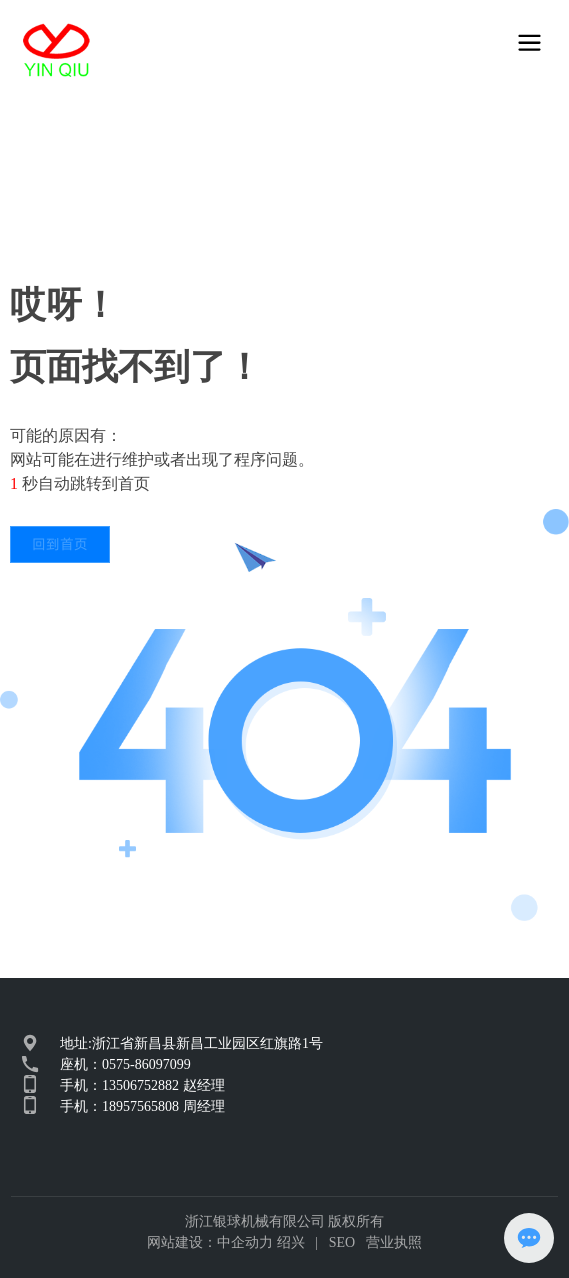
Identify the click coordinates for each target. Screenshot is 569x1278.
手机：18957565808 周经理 (142, 1106)
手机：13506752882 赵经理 (142, 1085)
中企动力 (245, 1242)
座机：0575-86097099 (125, 1064)
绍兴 (291, 1242)
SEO (342, 1242)
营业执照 (394, 1242)
